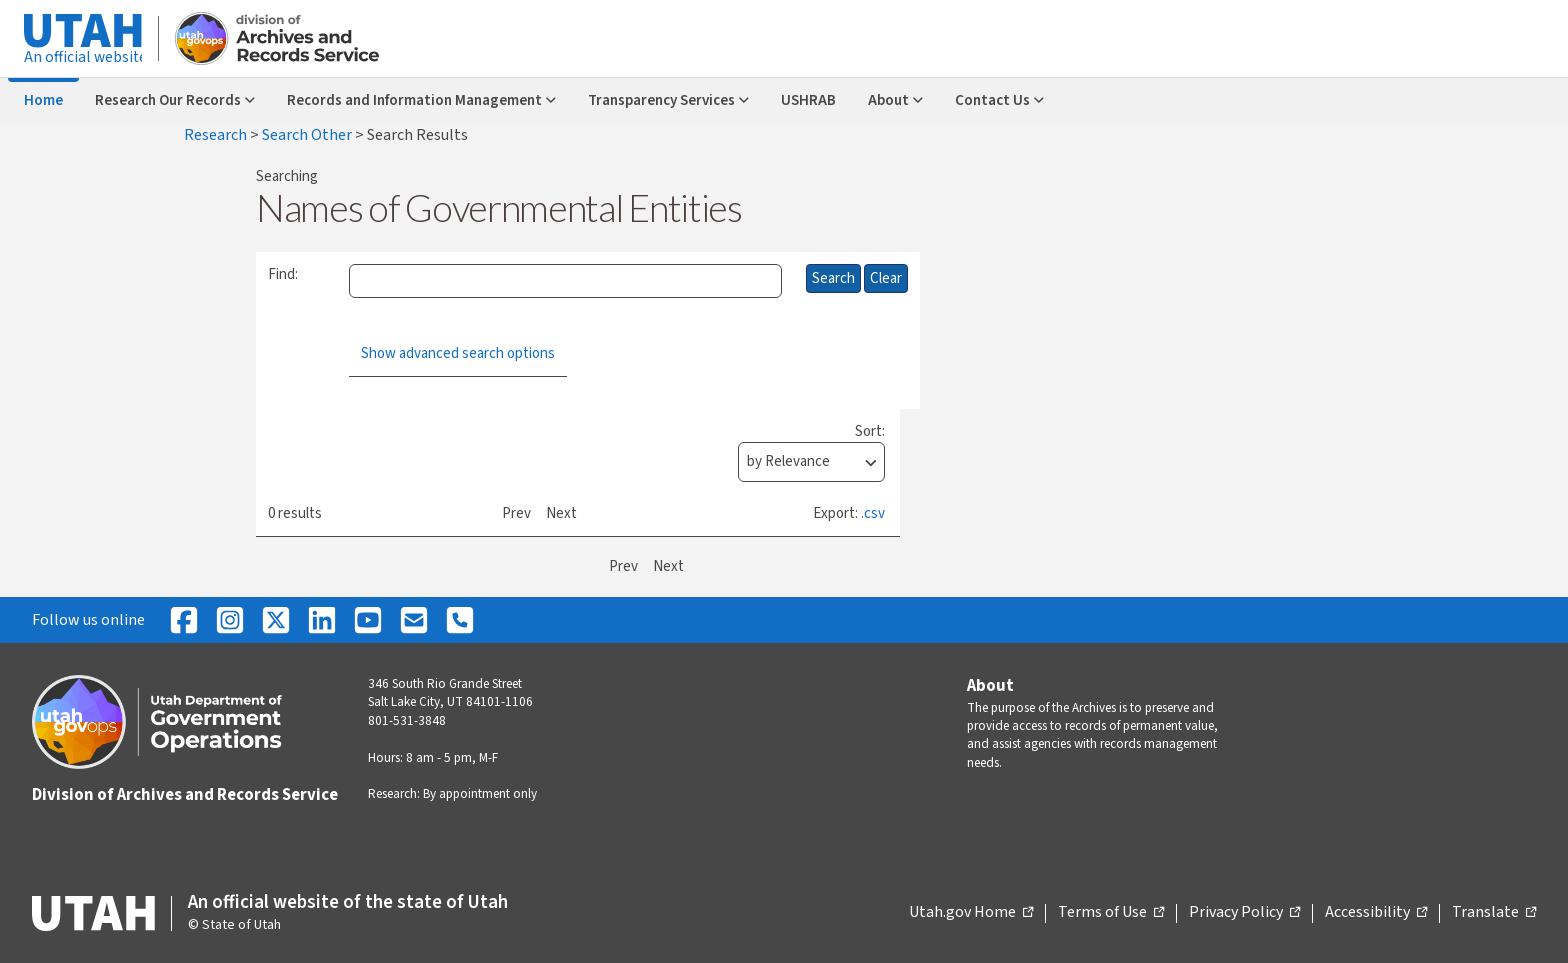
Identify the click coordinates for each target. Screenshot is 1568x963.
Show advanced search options (458, 353)
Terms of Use (1111, 913)
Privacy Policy (1244, 913)
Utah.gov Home (971, 913)
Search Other (308, 135)
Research (217, 135)
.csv (873, 513)
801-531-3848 (407, 721)
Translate (1494, 913)
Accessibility (1376, 913)
